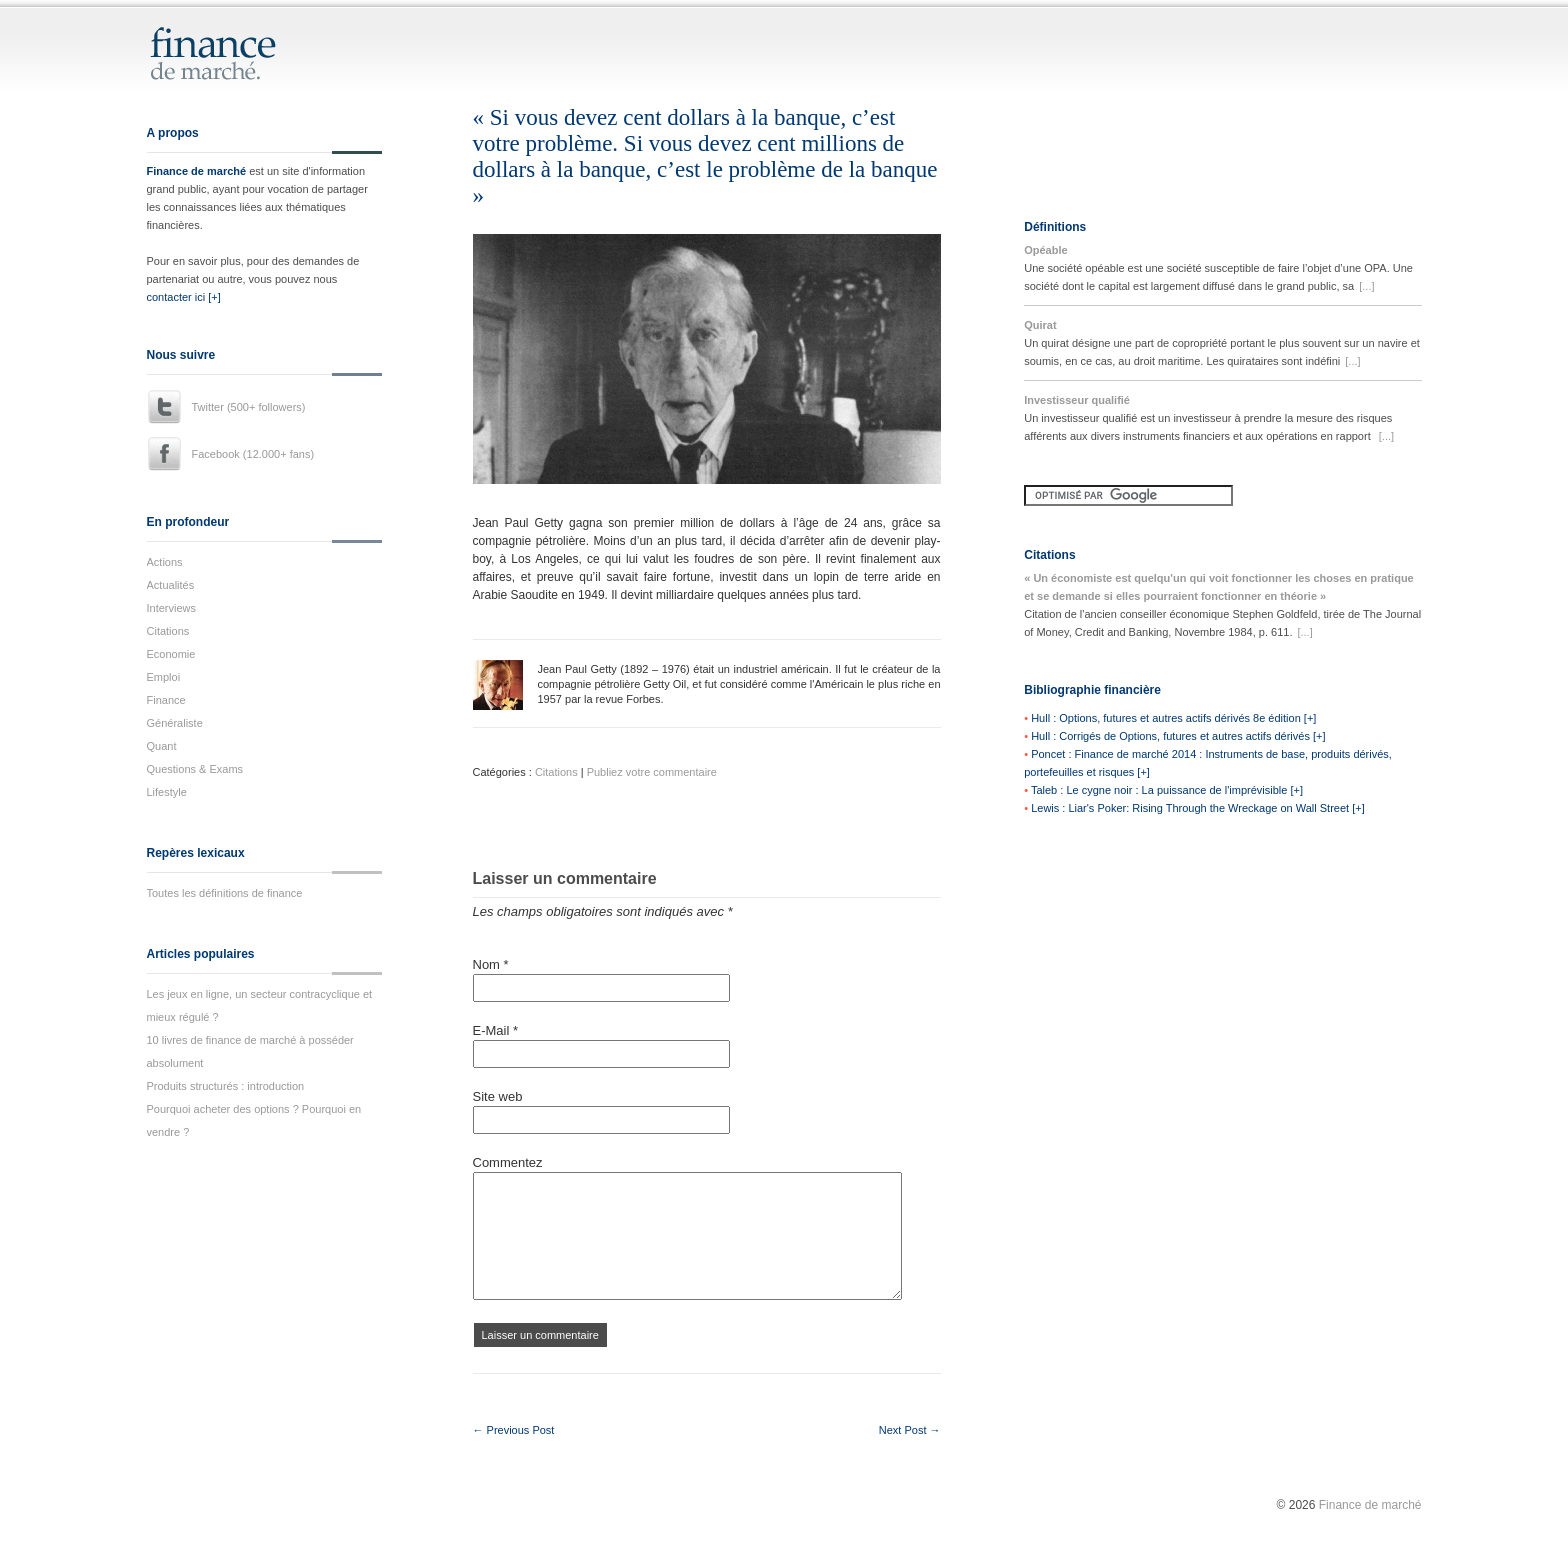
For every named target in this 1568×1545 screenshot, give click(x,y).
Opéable (1045, 250)
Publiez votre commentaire (652, 772)
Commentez (508, 1162)
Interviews (172, 608)
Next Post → (910, 1430)
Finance (166, 700)
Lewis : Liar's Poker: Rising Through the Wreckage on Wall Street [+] (1198, 808)
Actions (165, 562)
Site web (498, 1096)
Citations (168, 631)
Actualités (171, 585)
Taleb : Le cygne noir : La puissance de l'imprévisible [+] (1167, 790)
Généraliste (175, 723)
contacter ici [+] (184, 297)
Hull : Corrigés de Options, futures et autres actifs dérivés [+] (1178, 736)
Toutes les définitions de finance (225, 893)
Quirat (1040, 325)
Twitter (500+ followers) (249, 407)
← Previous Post (514, 1430)
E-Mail (496, 1030)
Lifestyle (167, 792)
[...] (1366, 286)
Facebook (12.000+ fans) (253, 454)
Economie (171, 654)
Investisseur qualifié (1077, 400)
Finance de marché (197, 171)
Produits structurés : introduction (226, 1086)
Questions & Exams (195, 769)
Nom (491, 964)
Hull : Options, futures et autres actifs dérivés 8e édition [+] (1173, 718)
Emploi (164, 677)
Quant (162, 746)
